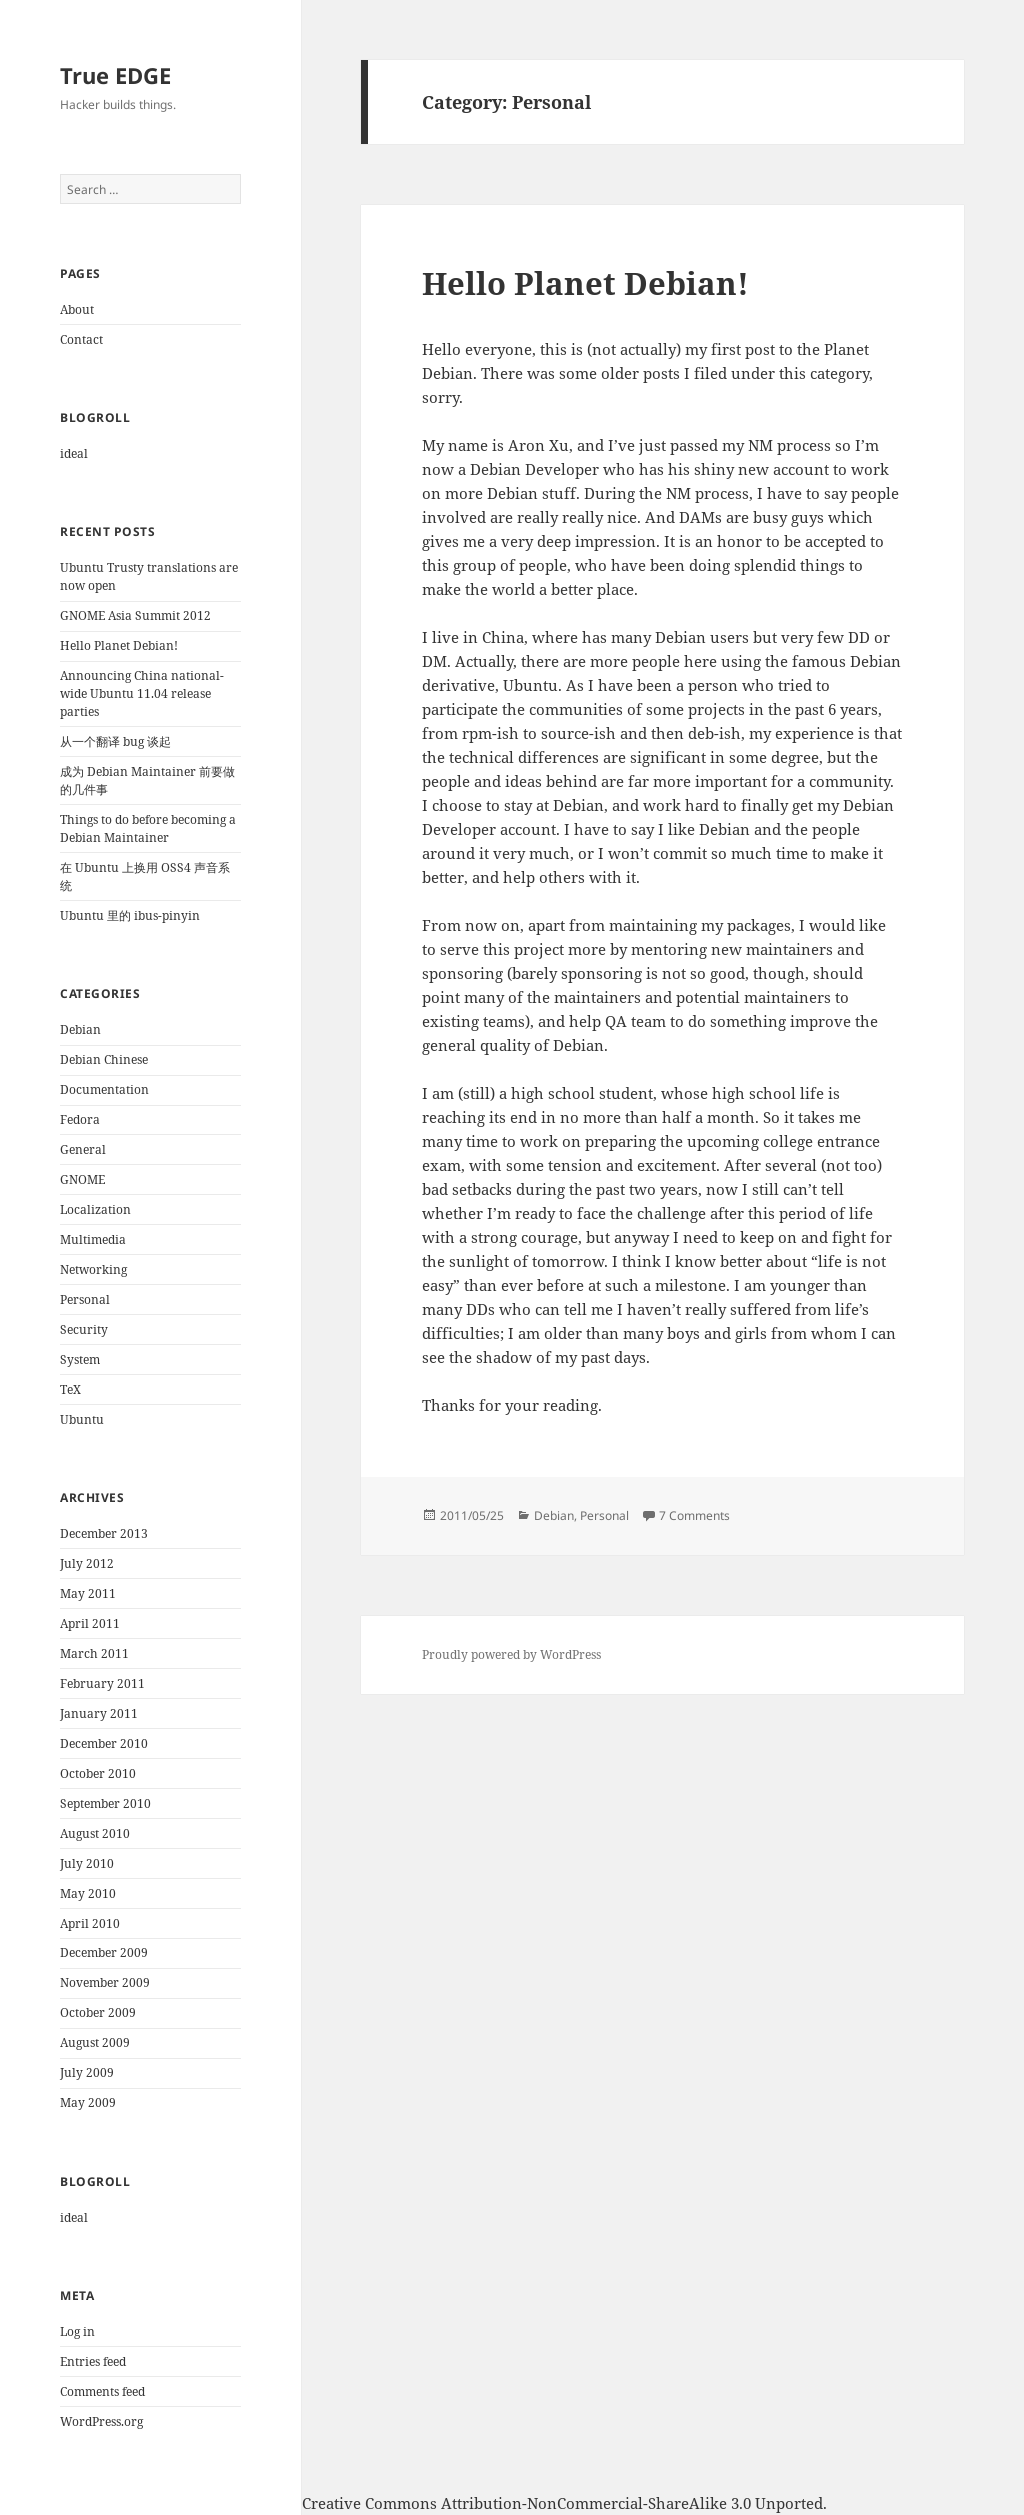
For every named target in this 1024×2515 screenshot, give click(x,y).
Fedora (80, 1119)
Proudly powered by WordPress (511, 1654)
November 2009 (105, 1982)
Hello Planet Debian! (119, 645)
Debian (80, 1029)
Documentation (104, 1089)
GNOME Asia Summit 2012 (135, 615)
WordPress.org (101, 2421)
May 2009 (88, 2102)
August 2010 (95, 1833)
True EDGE (115, 75)
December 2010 (104, 1743)
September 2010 (105, 1803)
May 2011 (88, 1593)
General (83, 1149)
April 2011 (90, 1623)
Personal (85, 1299)
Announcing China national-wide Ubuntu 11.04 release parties (142, 693)
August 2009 (95, 2042)
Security (84, 1329)
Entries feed (93, 2361)
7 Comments (694, 1515)
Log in (77, 2331)
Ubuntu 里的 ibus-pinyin (130, 915)
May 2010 (88, 1893)
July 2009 (87, 2072)
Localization (95, 1209)
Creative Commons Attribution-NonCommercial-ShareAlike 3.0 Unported (562, 2503)
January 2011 (99, 1713)
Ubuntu (82, 1419)
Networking (93, 1269)
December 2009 (104, 1952)
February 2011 (102, 1683)
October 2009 (98, 2012)
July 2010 (87, 1863)
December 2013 (104, 1533)
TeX (70, 1389)
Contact (81, 339)
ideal (74, 453)
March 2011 (94, 1653)
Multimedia (93, 1239)
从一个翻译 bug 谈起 (115, 741)
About (77, 309)
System (80, 1359)
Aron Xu (128, 2503)
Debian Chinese (104, 1059)
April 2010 (90, 1923)
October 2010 (98, 1773)
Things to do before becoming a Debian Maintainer (148, 828)
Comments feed (102, 2391)
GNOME (82, 1179)
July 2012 (87, 1563)
